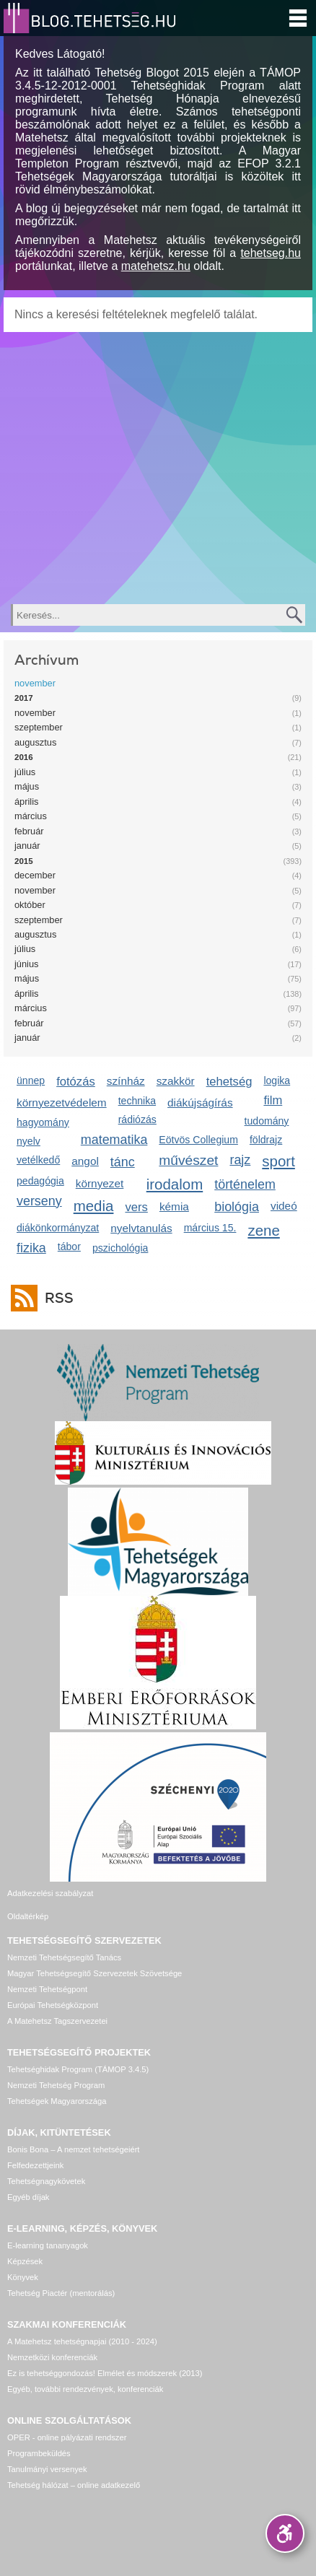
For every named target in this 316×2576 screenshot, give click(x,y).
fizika (31, 1248)
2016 (23, 757)
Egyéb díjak (28, 2197)
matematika (114, 1139)
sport (278, 1161)
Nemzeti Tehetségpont (47, 1989)
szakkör (176, 1081)
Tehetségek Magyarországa (56, 2101)
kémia (174, 1206)
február (29, 831)
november (35, 683)
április (26, 801)
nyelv (28, 1141)
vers (136, 1207)
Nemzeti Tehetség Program (56, 2085)
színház (126, 1081)
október (29, 904)
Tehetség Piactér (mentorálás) (61, 2293)
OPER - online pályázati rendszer (66, 2437)
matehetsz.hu (155, 266)
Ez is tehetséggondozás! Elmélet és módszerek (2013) (105, 2373)
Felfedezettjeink (35, 2165)
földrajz (266, 1139)
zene (263, 1230)
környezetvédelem (62, 1102)
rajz (239, 1160)
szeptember (38, 727)
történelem (245, 1184)
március (30, 816)
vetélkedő (38, 1160)
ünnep (31, 1080)
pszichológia (120, 1248)
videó (284, 1206)
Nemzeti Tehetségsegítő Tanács (64, 1957)
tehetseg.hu (270, 253)
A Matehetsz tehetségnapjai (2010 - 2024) (82, 2341)
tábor (69, 1246)
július (24, 772)
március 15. (210, 1228)
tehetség (229, 1081)
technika (137, 1100)
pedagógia (40, 1181)
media (94, 1205)
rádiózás (137, 1119)
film (272, 1100)
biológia (236, 1207)
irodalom (174, 1184)
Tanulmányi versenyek (47, 2469)
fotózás (75, 1081)
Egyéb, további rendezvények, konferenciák (85, 2389)
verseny (39, 1201)
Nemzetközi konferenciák (52, 2357)
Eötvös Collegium (198, 1139)
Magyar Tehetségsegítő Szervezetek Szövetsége (94, 1973)
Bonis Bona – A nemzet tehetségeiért (73, 2149)
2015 (23, 861)
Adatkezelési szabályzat (50, 1893)
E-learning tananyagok (47, 2245)
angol (85, 1161)
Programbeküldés (39, 2453)
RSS (56, 1298)
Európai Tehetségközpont (52, 2005)
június (26, 964)
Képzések (25, 2261)
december (35, 875)
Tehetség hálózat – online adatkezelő (73, 2485)
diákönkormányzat (58, 1228)
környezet (100, 1183)
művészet (188, 1160)
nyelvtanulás (141, 1228)
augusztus (35, 742)
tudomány (267, 1121)
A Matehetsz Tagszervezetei (57, 2021)
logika (276, 1080)
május (26, 786)
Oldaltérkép (27, 1916)
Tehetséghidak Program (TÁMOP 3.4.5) (78, 2069)
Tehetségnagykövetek (46, 2181)
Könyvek (22, 2277)
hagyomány (43, 1122)
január (27, 845)
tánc (122, 1162)
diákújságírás (200, 1102)
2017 (23, 698)
